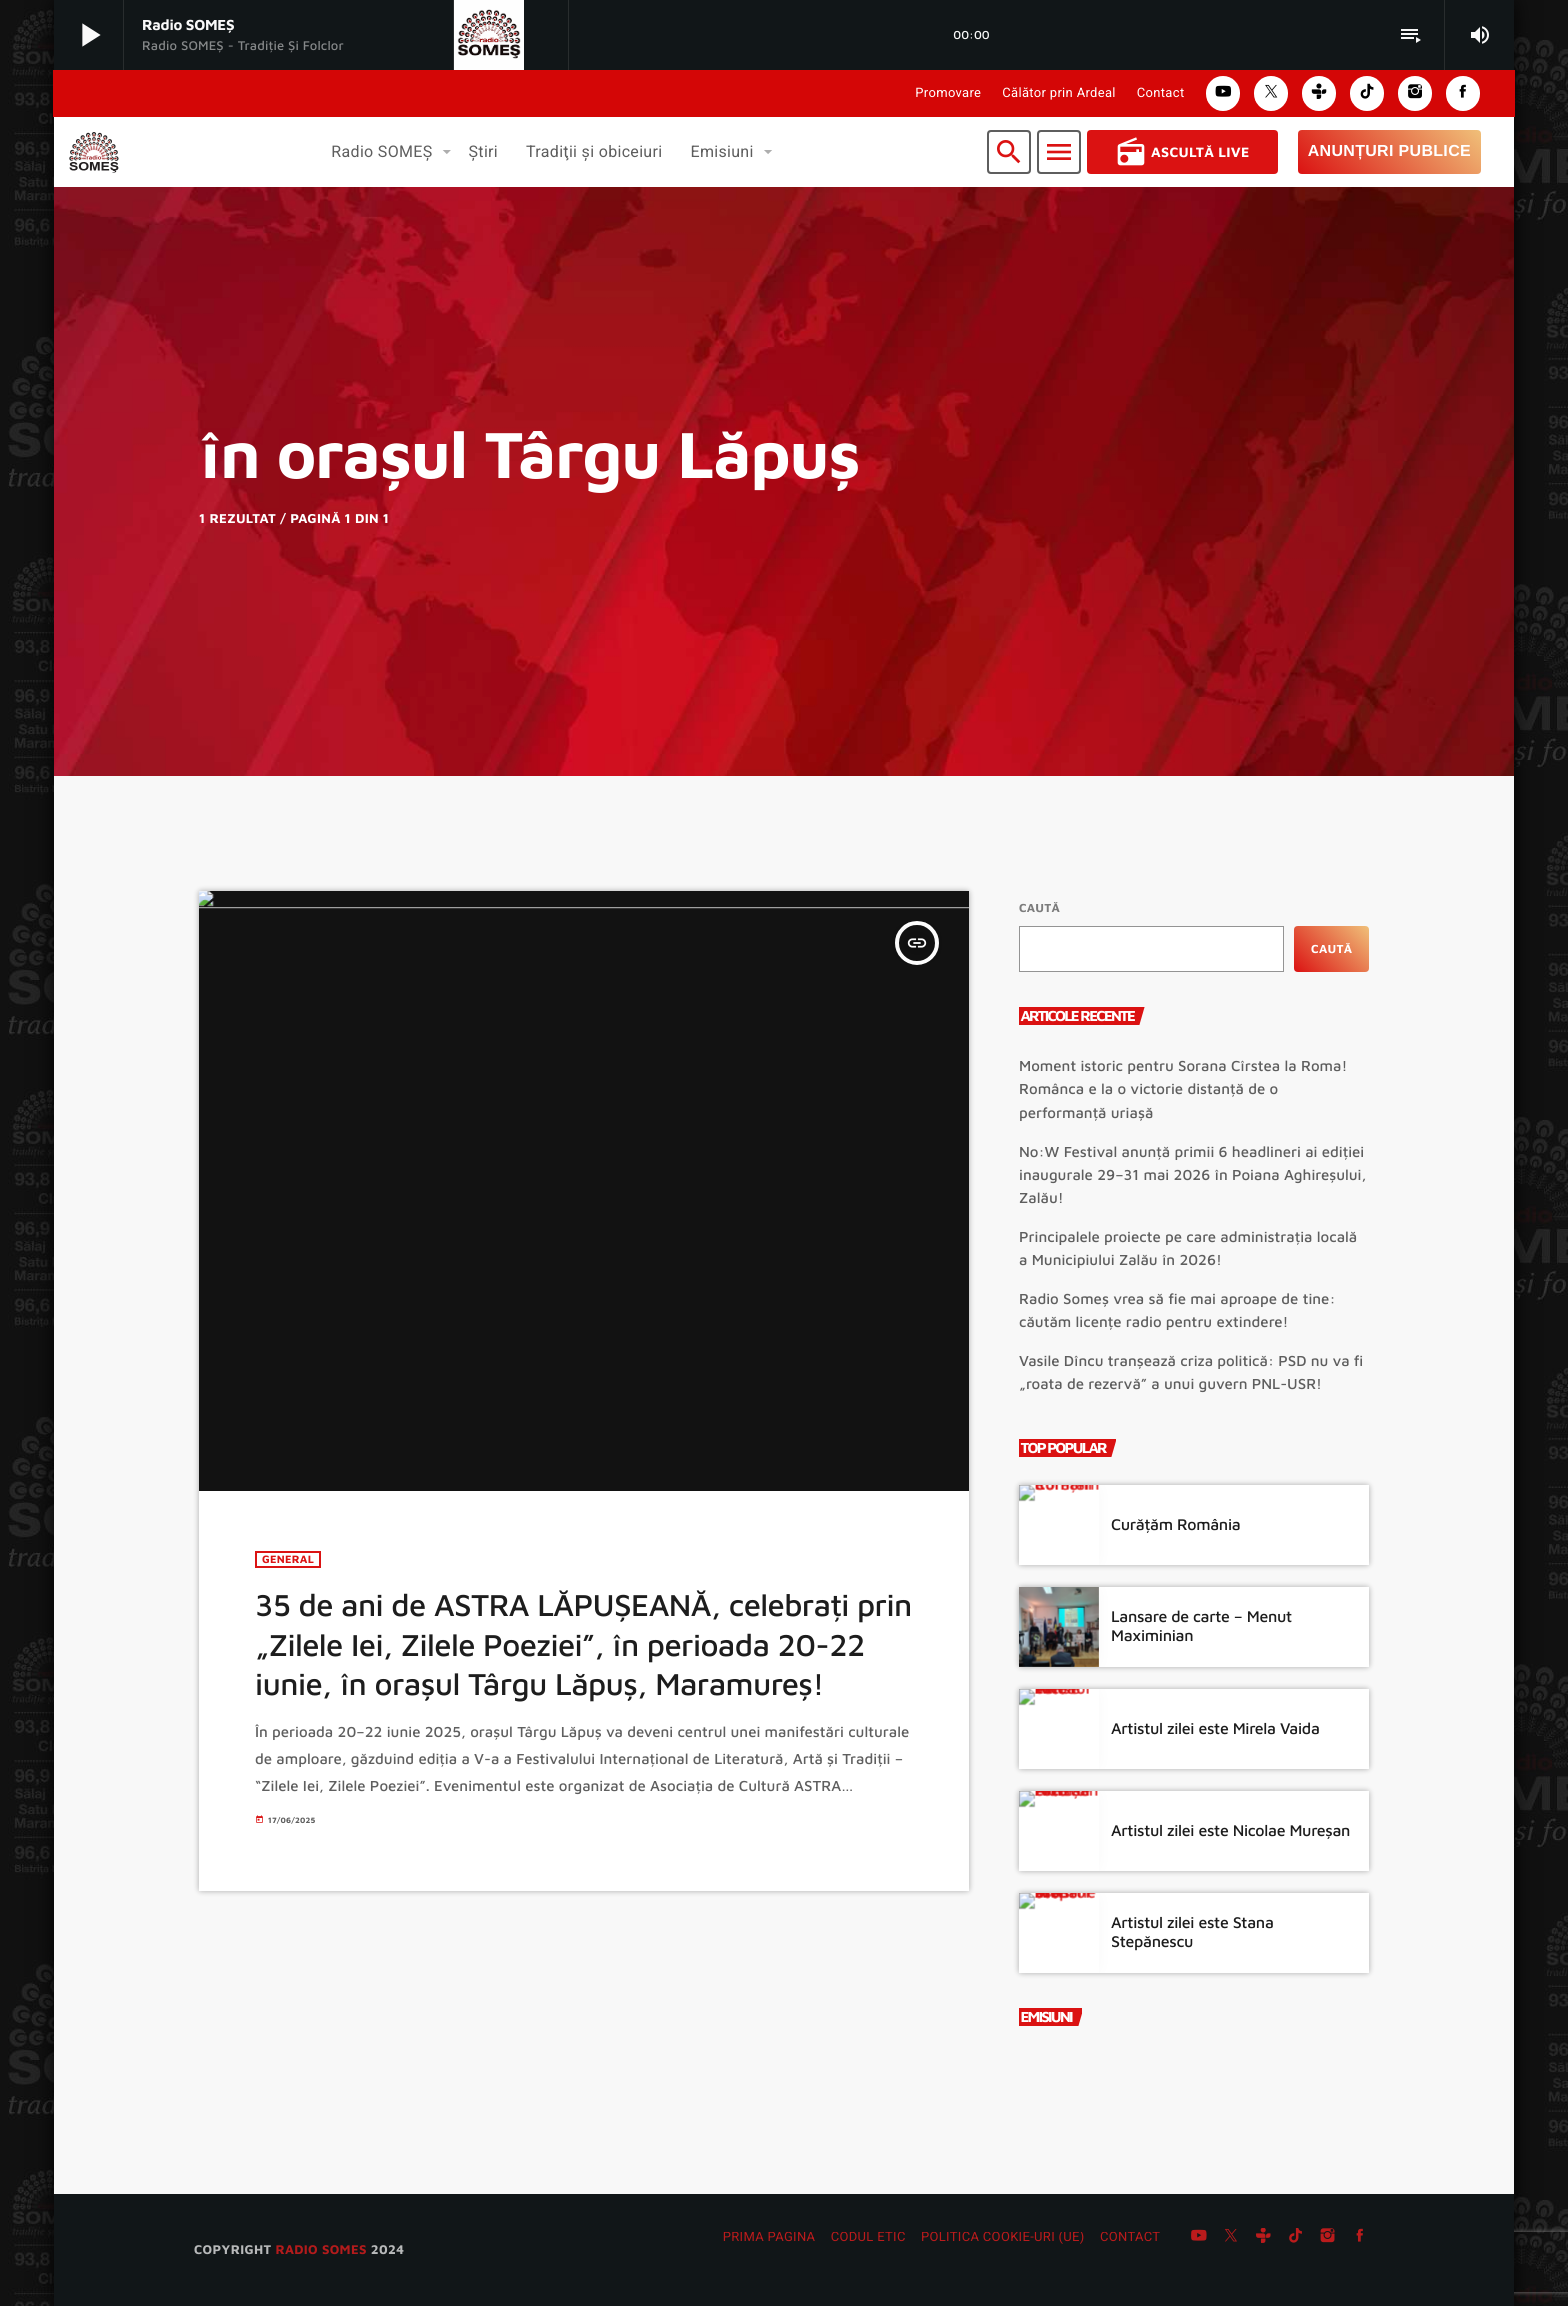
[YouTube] (1199, 2238)
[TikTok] (1296, 2238)
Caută (1039, 907)
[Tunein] (1263, 2238)
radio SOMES (320, 2249)
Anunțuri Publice (1389, 151)
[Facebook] (1360, 2238)
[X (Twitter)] (1231, 2238)
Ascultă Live (1182, 152)
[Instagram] (1328, 2238)
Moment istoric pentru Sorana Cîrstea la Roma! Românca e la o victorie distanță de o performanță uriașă (1183, 1089)
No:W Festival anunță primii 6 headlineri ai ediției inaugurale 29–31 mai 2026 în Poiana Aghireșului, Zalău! (1192, 1175)
